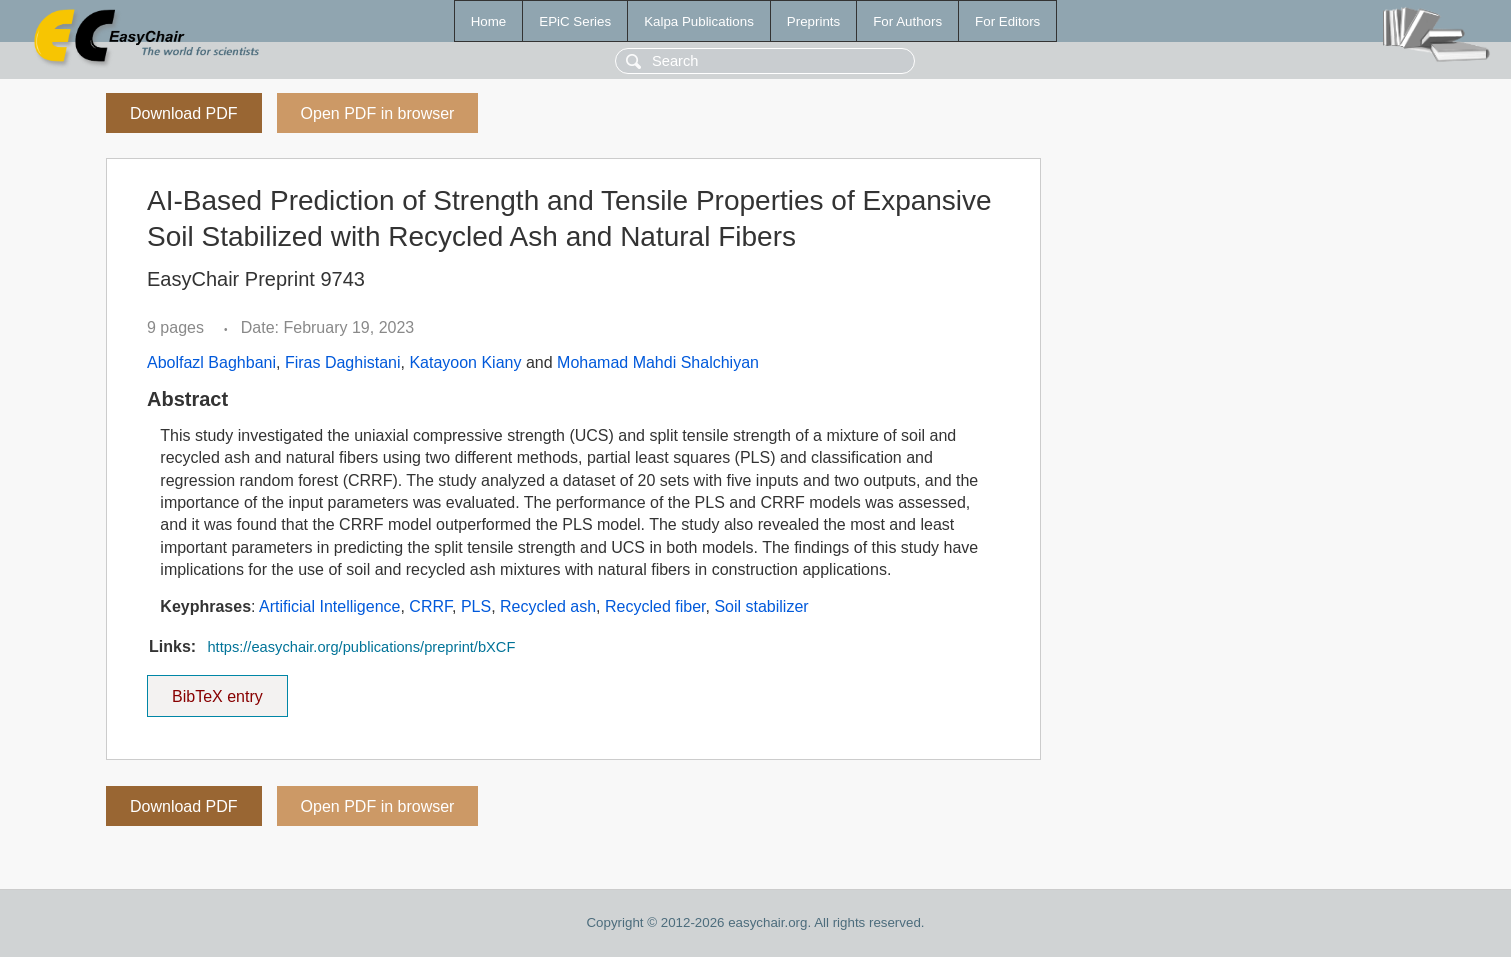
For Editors (1007, 21)
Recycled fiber (655, 606)
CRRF (430, 606)
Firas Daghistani (343, 362)
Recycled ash (548, 606)
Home (489, 21)
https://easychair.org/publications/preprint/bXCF (361, 647)
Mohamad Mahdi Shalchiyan (658, 362)
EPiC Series (575, 21)
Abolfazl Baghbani (211, 362)
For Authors (907, 21)
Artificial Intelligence (329, 606)
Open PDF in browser (378, 113)
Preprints (813, 21)
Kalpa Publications (699, 21)
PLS (476, 606)
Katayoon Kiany (465, 362)
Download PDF (184, 113)
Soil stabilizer (761, 606)
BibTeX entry (217, 690)
